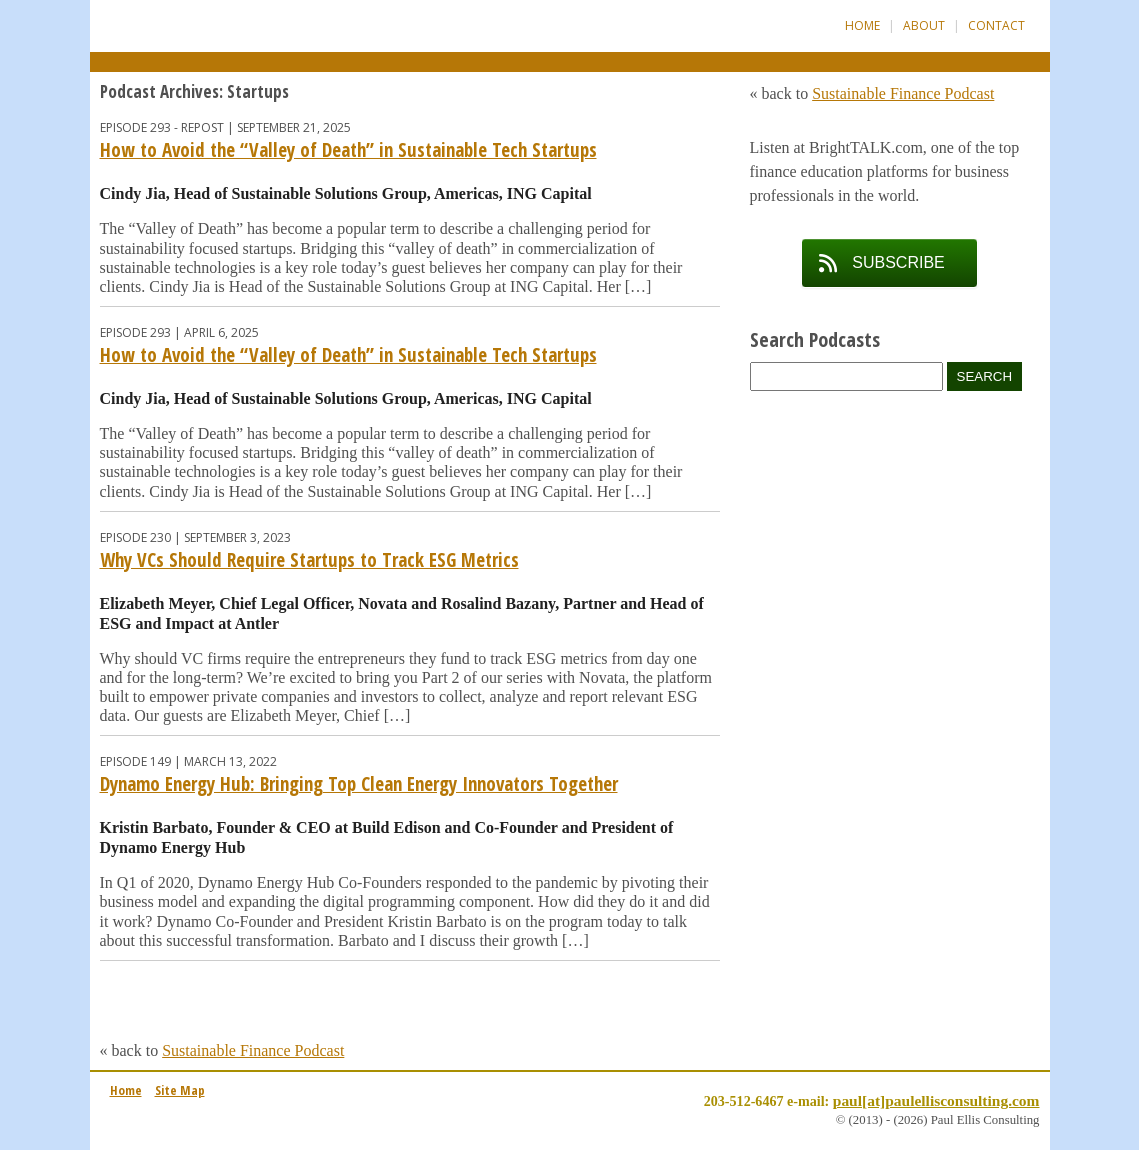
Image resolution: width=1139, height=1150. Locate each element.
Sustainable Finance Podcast (253, 1050)
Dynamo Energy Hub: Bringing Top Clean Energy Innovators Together (359, 784)
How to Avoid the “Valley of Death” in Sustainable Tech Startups (348, 150)
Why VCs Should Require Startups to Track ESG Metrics (309, 560)
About (924, 25)
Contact (996, 25)
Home (862, 25)
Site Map (180, 1090)
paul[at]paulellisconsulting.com (936, 1100)
